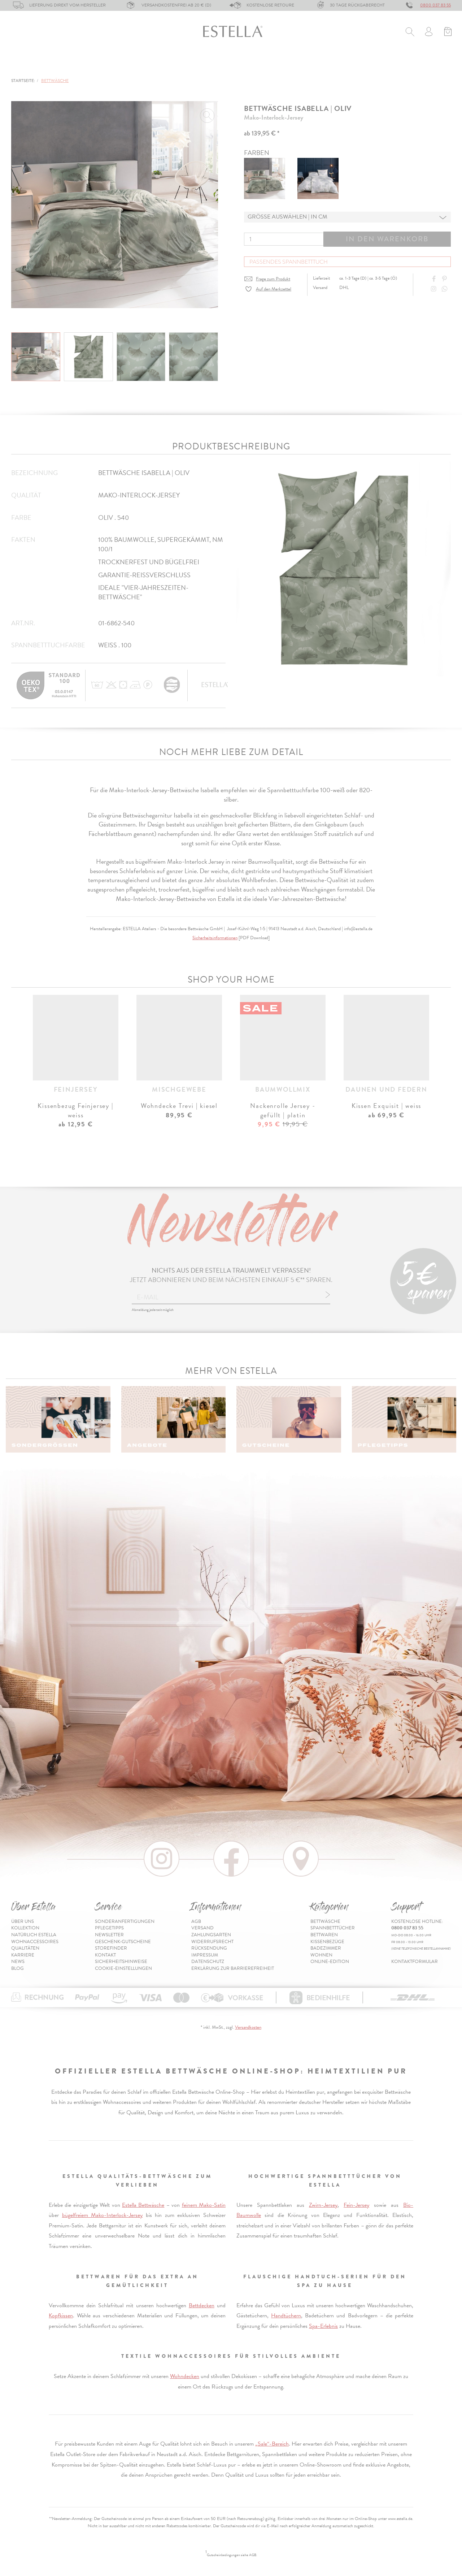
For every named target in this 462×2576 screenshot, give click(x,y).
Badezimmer (253, 64)
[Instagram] (434, 289)
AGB (196, 1921)
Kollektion (25, 1928)
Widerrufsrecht (212, 1941)
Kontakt (105, 1955)
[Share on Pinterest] (445, 278)
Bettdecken (201, 2305)
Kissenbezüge (200, 64)
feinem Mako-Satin (204, 2205)
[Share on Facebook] (434, 278)
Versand (202, 1928)
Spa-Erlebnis (323, 2326)
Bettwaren (149, 64)
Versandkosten (248, 2027)
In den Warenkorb (387, 239)
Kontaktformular (414, 1961)
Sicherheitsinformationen (214, 937)
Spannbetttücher (89, 64)
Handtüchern (286, 2315)
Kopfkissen (61, 2315)
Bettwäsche (28, 64)
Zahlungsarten (211, 1934)
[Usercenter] (428, 32)
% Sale (332, 64)
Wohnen (298, 64)
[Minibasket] (447, 32)
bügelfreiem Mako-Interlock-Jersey (102, 2215)
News (18, 1961)
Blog (17, 1968)
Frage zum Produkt (273, 278)
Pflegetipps (109, 1928)
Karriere (22, 1955)
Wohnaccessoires (34, 1941)
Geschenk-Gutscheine (123, 1941)
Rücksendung (209, 1948)
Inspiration (434, 64)
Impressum (204, 1955)
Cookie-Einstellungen (123, 1968)
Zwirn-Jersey (323, 2205)
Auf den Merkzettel (273, 289)
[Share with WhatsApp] (445, 289)
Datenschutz (207, 1961)
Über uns (22, 1921)
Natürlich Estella (33, 1934)
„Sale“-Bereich (272, 2443)
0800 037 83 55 (435, 5)
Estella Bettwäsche (143, 2205)
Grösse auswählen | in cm (287, 216)
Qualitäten (25, 1948)
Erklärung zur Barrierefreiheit (232, 1968)
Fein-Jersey (356, 2205)
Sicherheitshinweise (121, 1961)
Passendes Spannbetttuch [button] (288, 262)
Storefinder (111, 1948)
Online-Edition (378, 64)
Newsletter (109, 1934)
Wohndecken (184, 2376)
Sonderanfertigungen (124, 1921)
